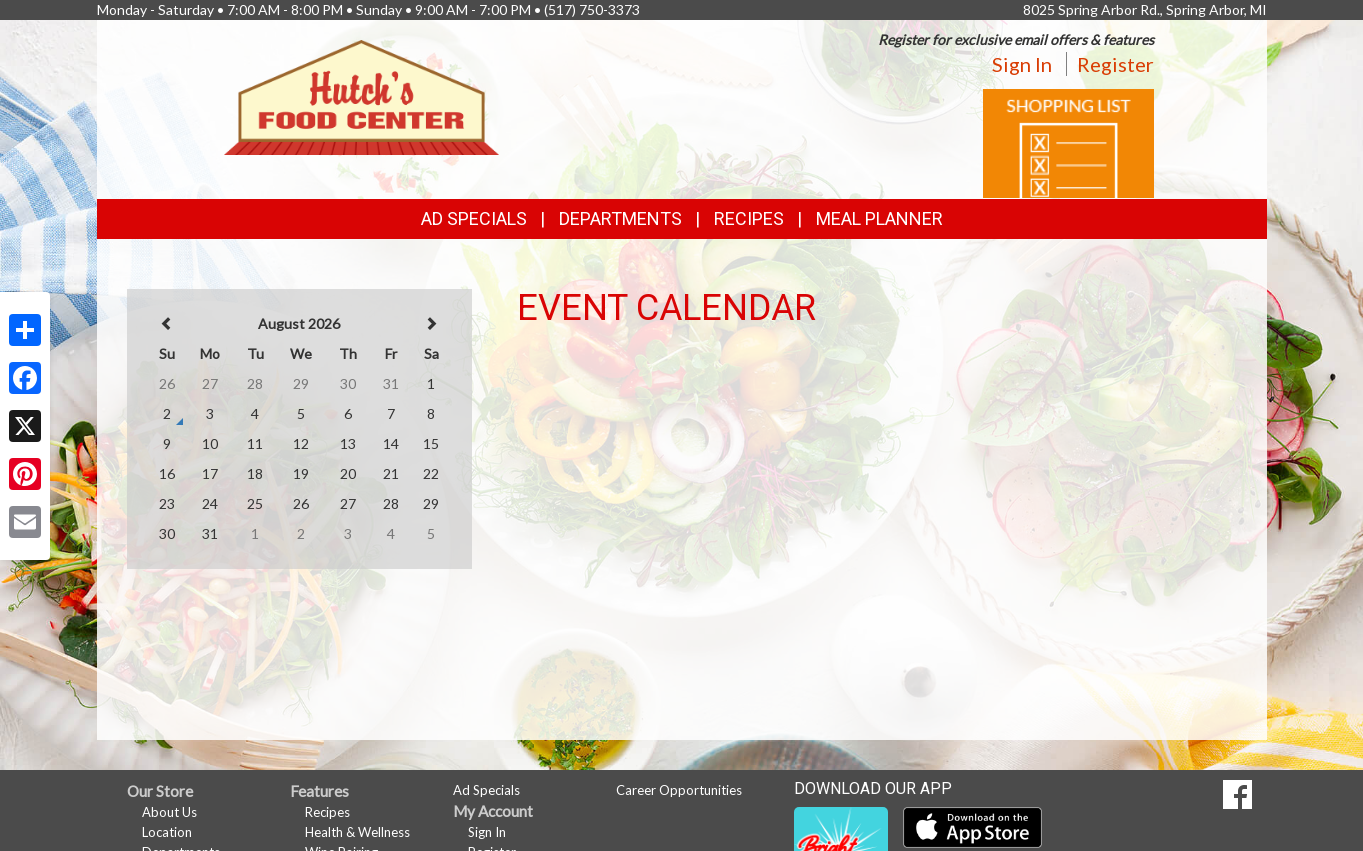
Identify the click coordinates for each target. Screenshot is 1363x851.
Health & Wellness (357, 832)
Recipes (749, 218)
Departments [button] (620, 218)
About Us (169, 812)
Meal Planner (879, 218)
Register (1115, 64)
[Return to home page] (361, 95)
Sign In (1022, 64)
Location (167, 832)
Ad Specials (474, 218)
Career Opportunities (679, 790)
